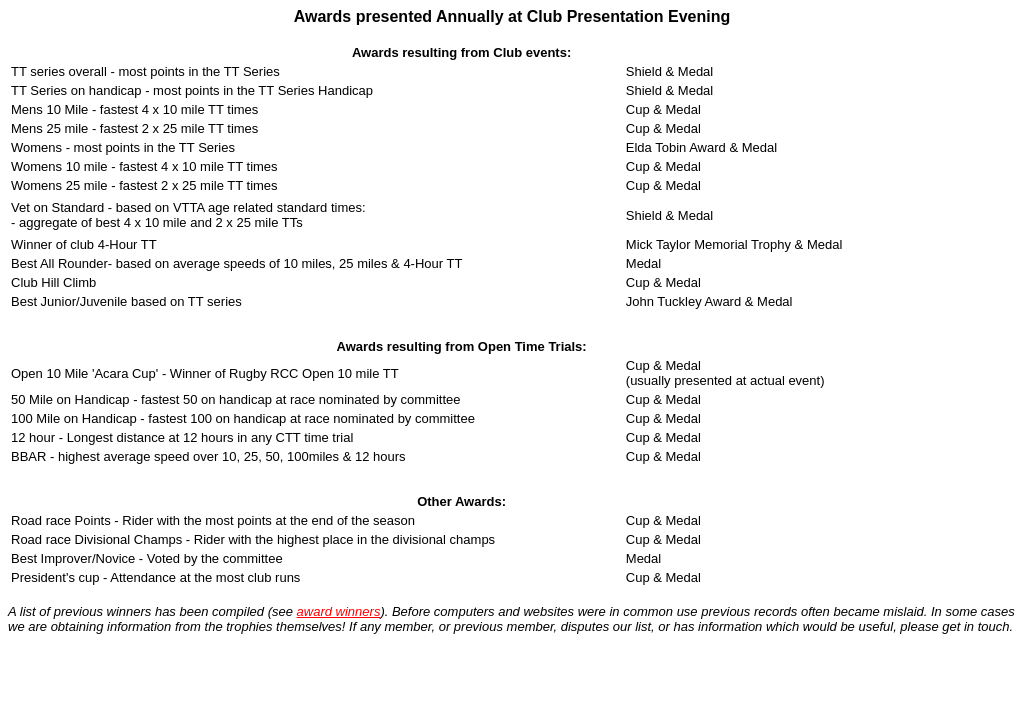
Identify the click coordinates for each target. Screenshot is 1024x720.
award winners (339, 611)
